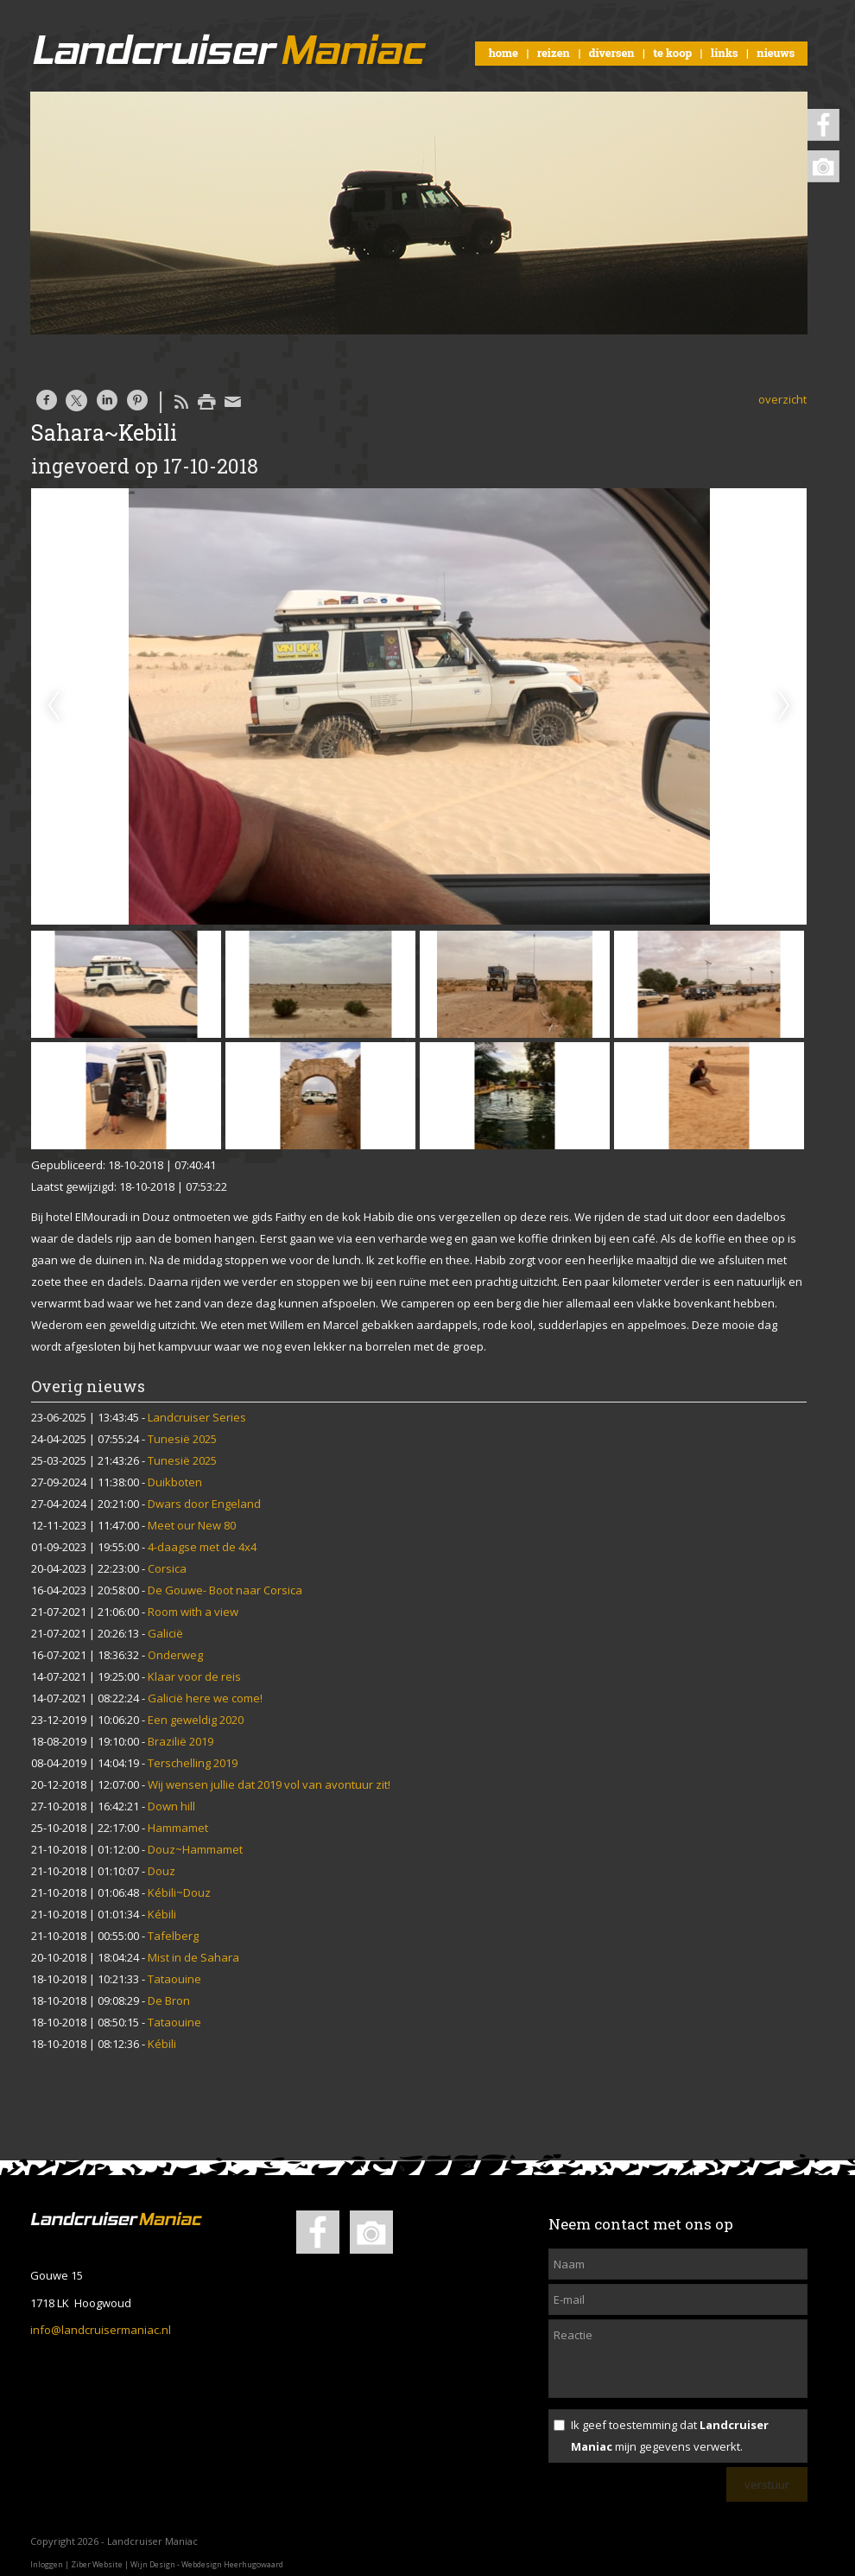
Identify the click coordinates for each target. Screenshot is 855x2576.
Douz (161, 1871)
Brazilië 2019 (180, 1741)
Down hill (171, 1806)
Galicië (165, 1633)
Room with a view (193, 1611)
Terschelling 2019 (193, 1763)
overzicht (782, 399)
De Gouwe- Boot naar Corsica (225, 1590)
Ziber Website (97, 2564)
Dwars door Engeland (204, 1503)
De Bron (169, 2000)
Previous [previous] (53, 706)
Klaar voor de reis (194, 1676)
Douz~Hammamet (195, 1849)
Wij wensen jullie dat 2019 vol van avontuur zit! (269, 1784)
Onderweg (175, 1655)
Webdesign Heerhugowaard (232, 2564)
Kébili (162, 1914)
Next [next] (784, 706)
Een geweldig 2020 (196, 1719)
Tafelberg (173, 1935)
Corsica (167, 1568)
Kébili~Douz (179, 1892)
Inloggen (46, 2564)
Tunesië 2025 (182, 1439)
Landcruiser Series (197, 1417)
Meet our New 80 (192, 1525)
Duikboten (175, 1482)
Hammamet (178, 1827)
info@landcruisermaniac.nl (100, 2329)
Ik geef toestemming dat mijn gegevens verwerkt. (670, 2435)
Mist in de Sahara (193, 1957)
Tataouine (174, 1979)
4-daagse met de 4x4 (202, 1547)
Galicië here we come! (205, 1698)
